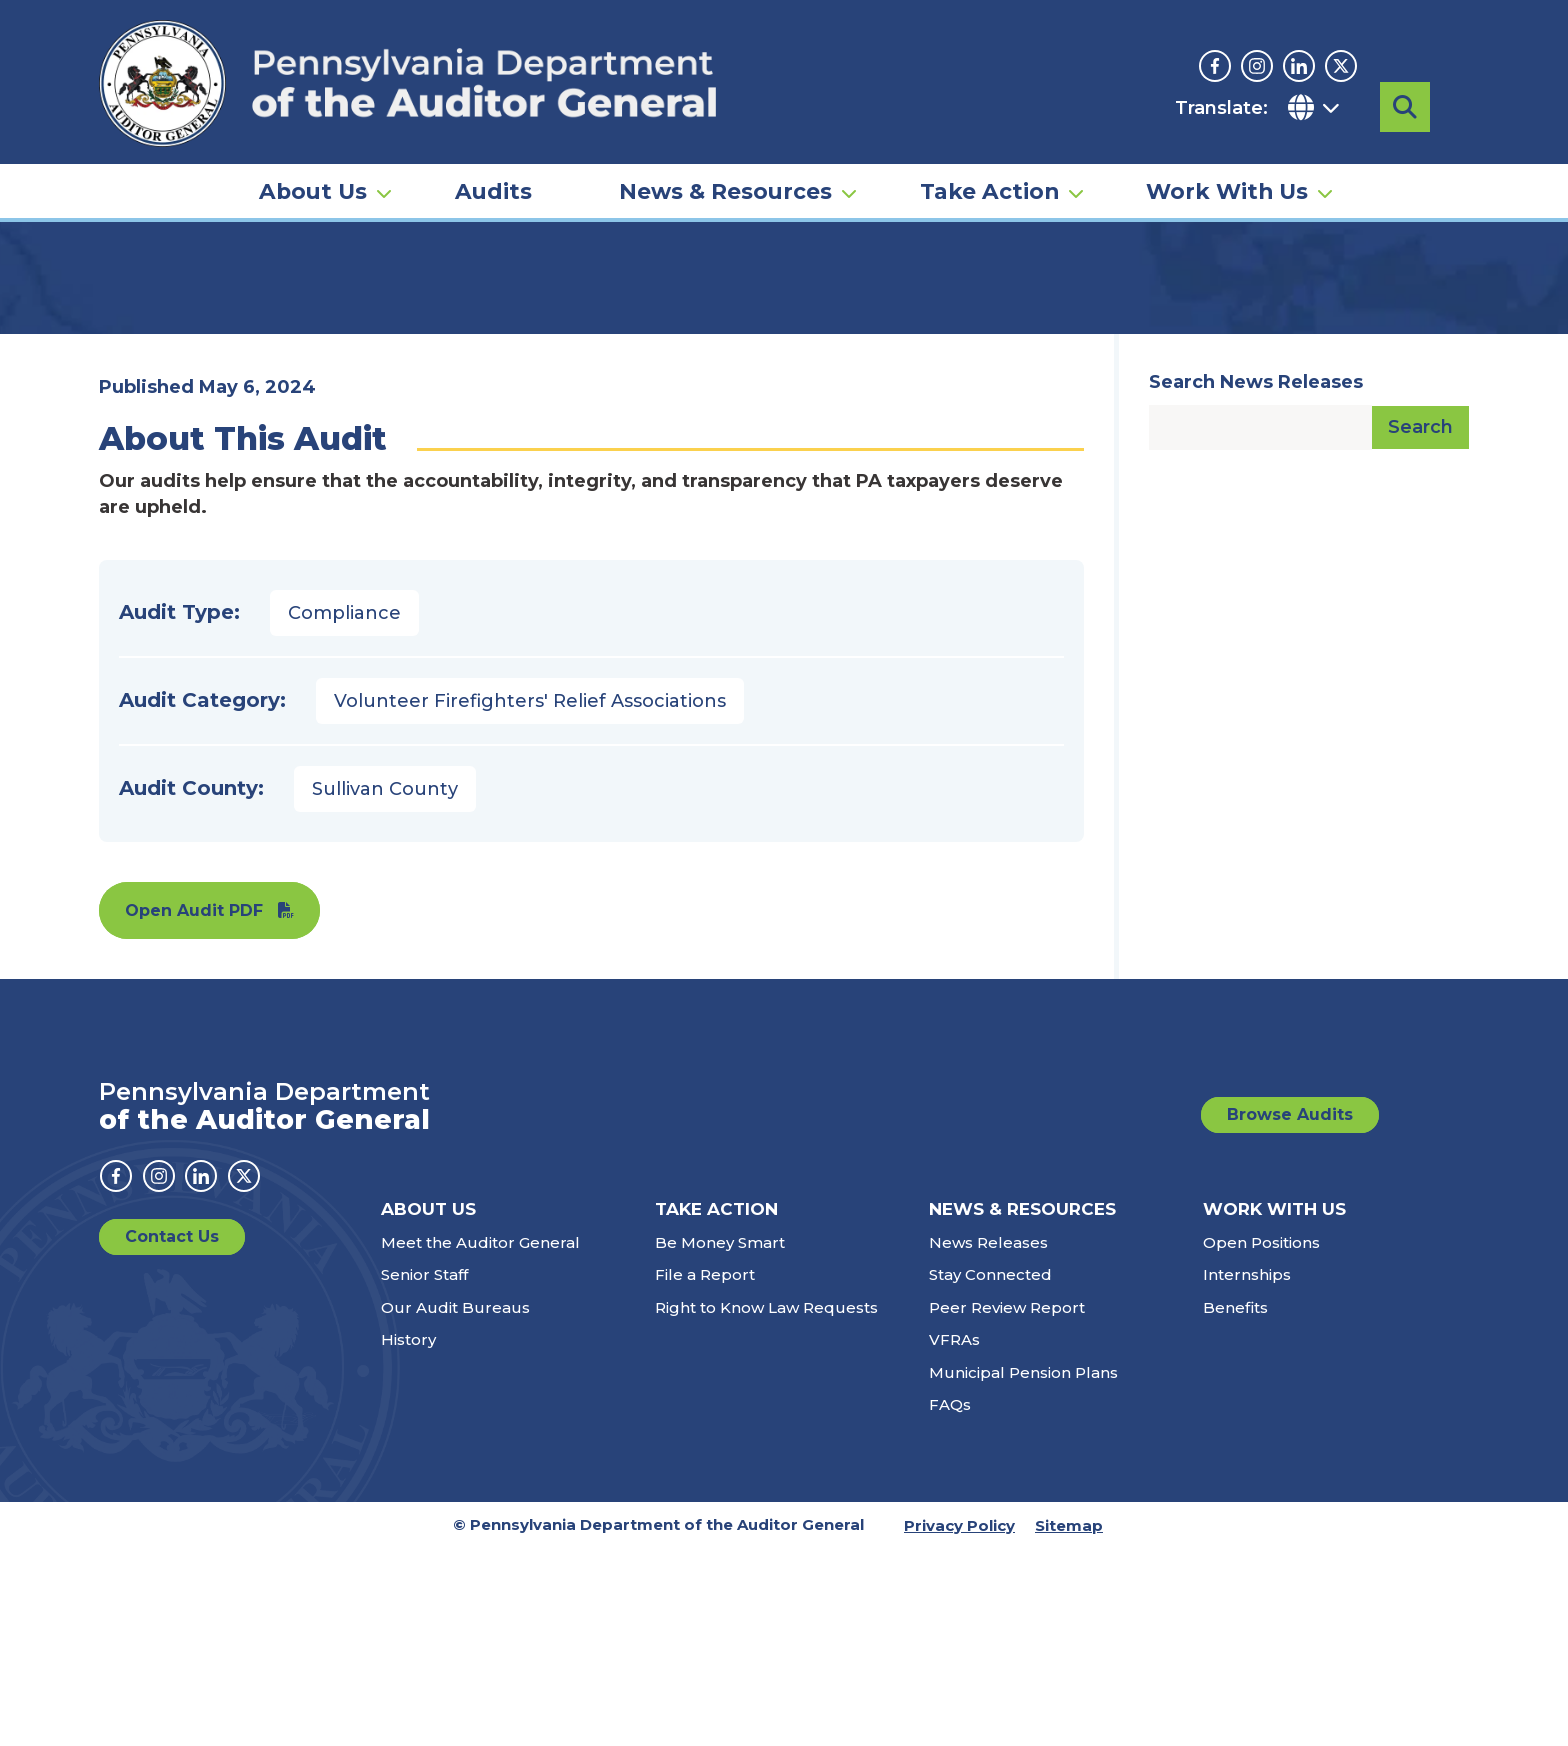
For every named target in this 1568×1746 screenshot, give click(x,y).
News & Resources (725, 166)
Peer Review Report (1007, 1504)
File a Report (705, 1471)
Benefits (1235, 1504)
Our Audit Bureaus (455, 1504)
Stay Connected (990, 1471)
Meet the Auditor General (480, 1439)
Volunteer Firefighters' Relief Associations (530, 898)
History (408, 1536)
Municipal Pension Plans (1023, 1569)
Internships (1247, 1471)
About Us (313, 166)
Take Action (989, 166)
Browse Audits (1290, 1311)
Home (128, 305)
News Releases (988, 1439)
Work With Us (1227, 166)
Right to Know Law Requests (766, 1504)
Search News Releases (1256, 579)
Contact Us (172, 1433)
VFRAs (954, 1536)
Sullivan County (385, 986)
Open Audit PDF (194, 1107)
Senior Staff (424, 1471)
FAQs (950, 1601)
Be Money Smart (720, 1439)
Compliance (344, 810)
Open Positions (1261, 1439)
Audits (493, 166)
